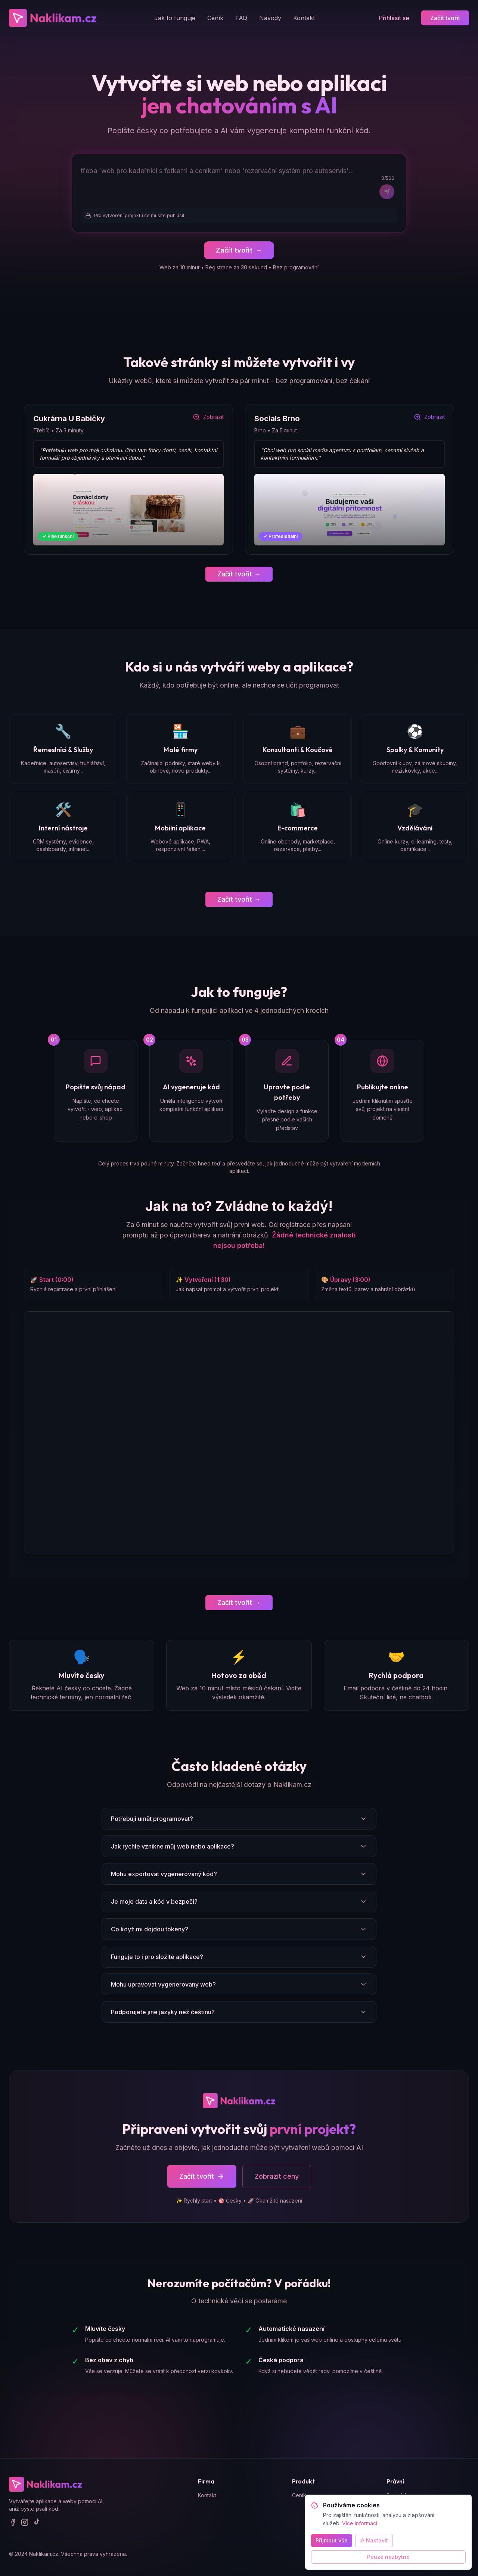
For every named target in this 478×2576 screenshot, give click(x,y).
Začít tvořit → (239, 574)
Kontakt (304, 18)
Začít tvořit (445, 18)
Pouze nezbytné (388, 2557)
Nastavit (374, 2540)
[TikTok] (36, 2522)
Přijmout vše (332, 2540)
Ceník (215, 18)
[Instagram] (24, 2522)
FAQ (241, 18)
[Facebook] (12, 2522)
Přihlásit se (394, 18)
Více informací (359, 2523)
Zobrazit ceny (277, 2177)
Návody (270, 18)
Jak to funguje (174, 18)
